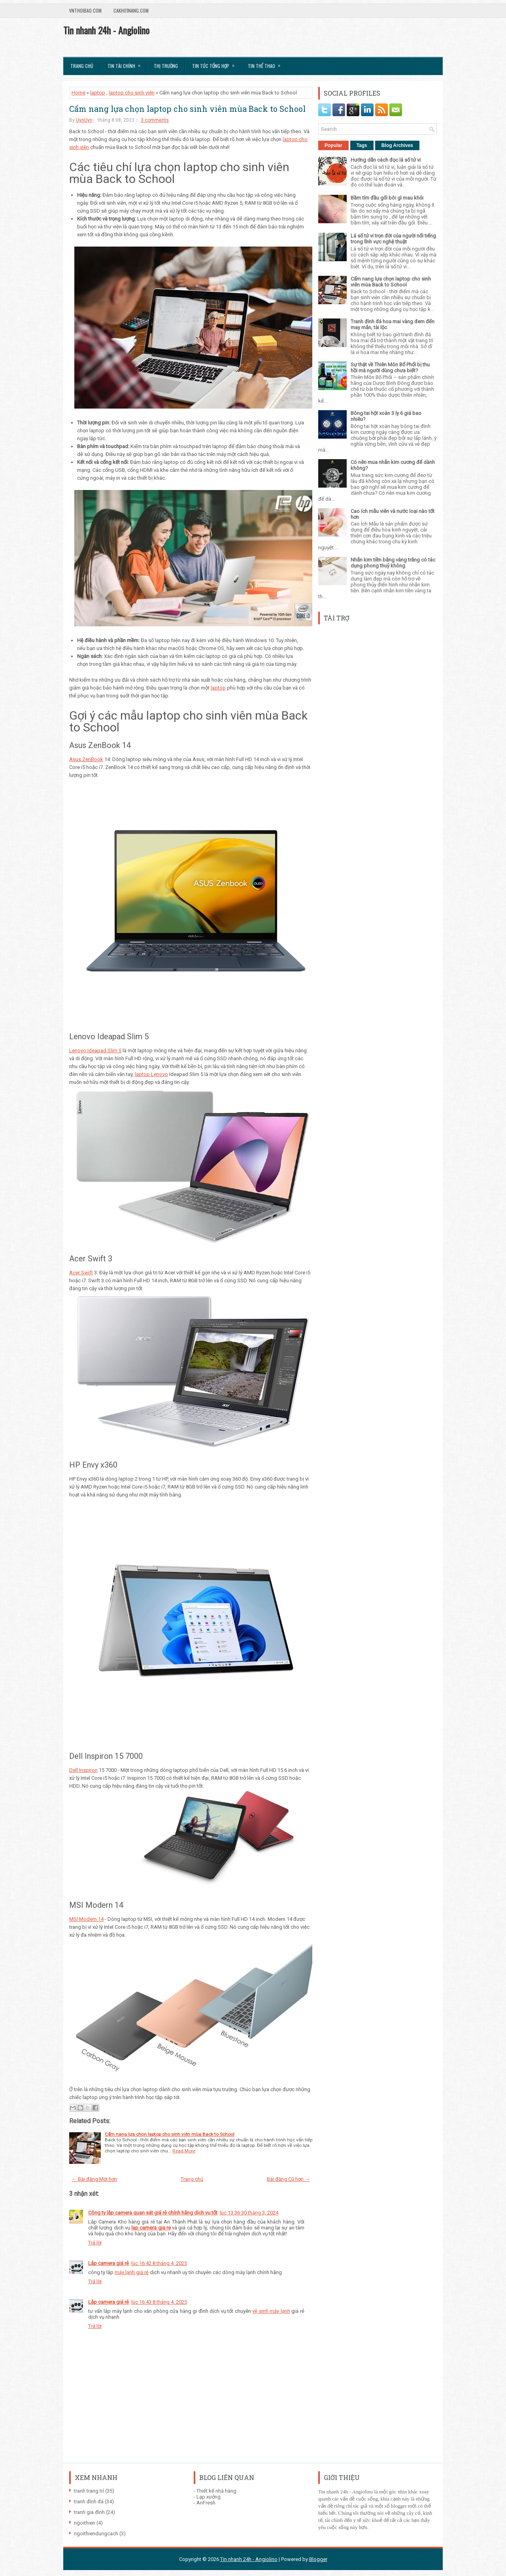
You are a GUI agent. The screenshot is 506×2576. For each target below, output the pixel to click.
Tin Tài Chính (126, 63)
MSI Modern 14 (86, 1919)
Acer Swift (81, 1273)
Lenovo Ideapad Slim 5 (95, 1050)
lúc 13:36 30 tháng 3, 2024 (249, 2213)
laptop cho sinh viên (132, 93)
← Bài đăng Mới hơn (94, 2179)
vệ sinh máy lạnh (271, 2311)
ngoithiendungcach (96, 2533)
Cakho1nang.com (131, 10)
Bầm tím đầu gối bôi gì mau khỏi (387, 198)
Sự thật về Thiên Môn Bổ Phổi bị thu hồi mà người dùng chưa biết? (390, 367)
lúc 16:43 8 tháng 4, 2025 (159, 2302)
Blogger (318, 2559)
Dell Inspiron (83, 1770)
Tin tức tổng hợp (216, 63)
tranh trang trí (89, 2491)
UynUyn (84, 120)
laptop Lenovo (151, 1074)
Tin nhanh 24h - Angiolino (106, 30)
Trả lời (95, 2243)
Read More (183, 2151)
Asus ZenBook (86, 759)
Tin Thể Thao (266, 63)
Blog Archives (397, 145)
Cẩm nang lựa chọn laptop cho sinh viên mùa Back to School (187, 109)
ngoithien (84, 2523)
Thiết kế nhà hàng (216, 2491)
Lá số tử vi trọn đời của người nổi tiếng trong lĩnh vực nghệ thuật (393, 239)
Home (78, 93)
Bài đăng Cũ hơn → (288, 2179)
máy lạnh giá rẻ (132, 2272)
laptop (97, 93)
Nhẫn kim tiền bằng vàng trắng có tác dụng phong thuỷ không (393, 563)
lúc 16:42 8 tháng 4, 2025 (159, 2263)
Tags (362, 145)
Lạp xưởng (208, 2497)
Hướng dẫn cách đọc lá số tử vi (386, 160)
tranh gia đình (89, 2512)
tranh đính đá (89, 2501)
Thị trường (166, 65)
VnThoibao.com (85, 10)
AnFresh (205, 2503)
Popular (333, 145)
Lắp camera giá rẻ (108, 2263)
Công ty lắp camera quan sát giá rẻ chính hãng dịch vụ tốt (152, 2213)
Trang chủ (81, 65)
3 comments (155, 120)
